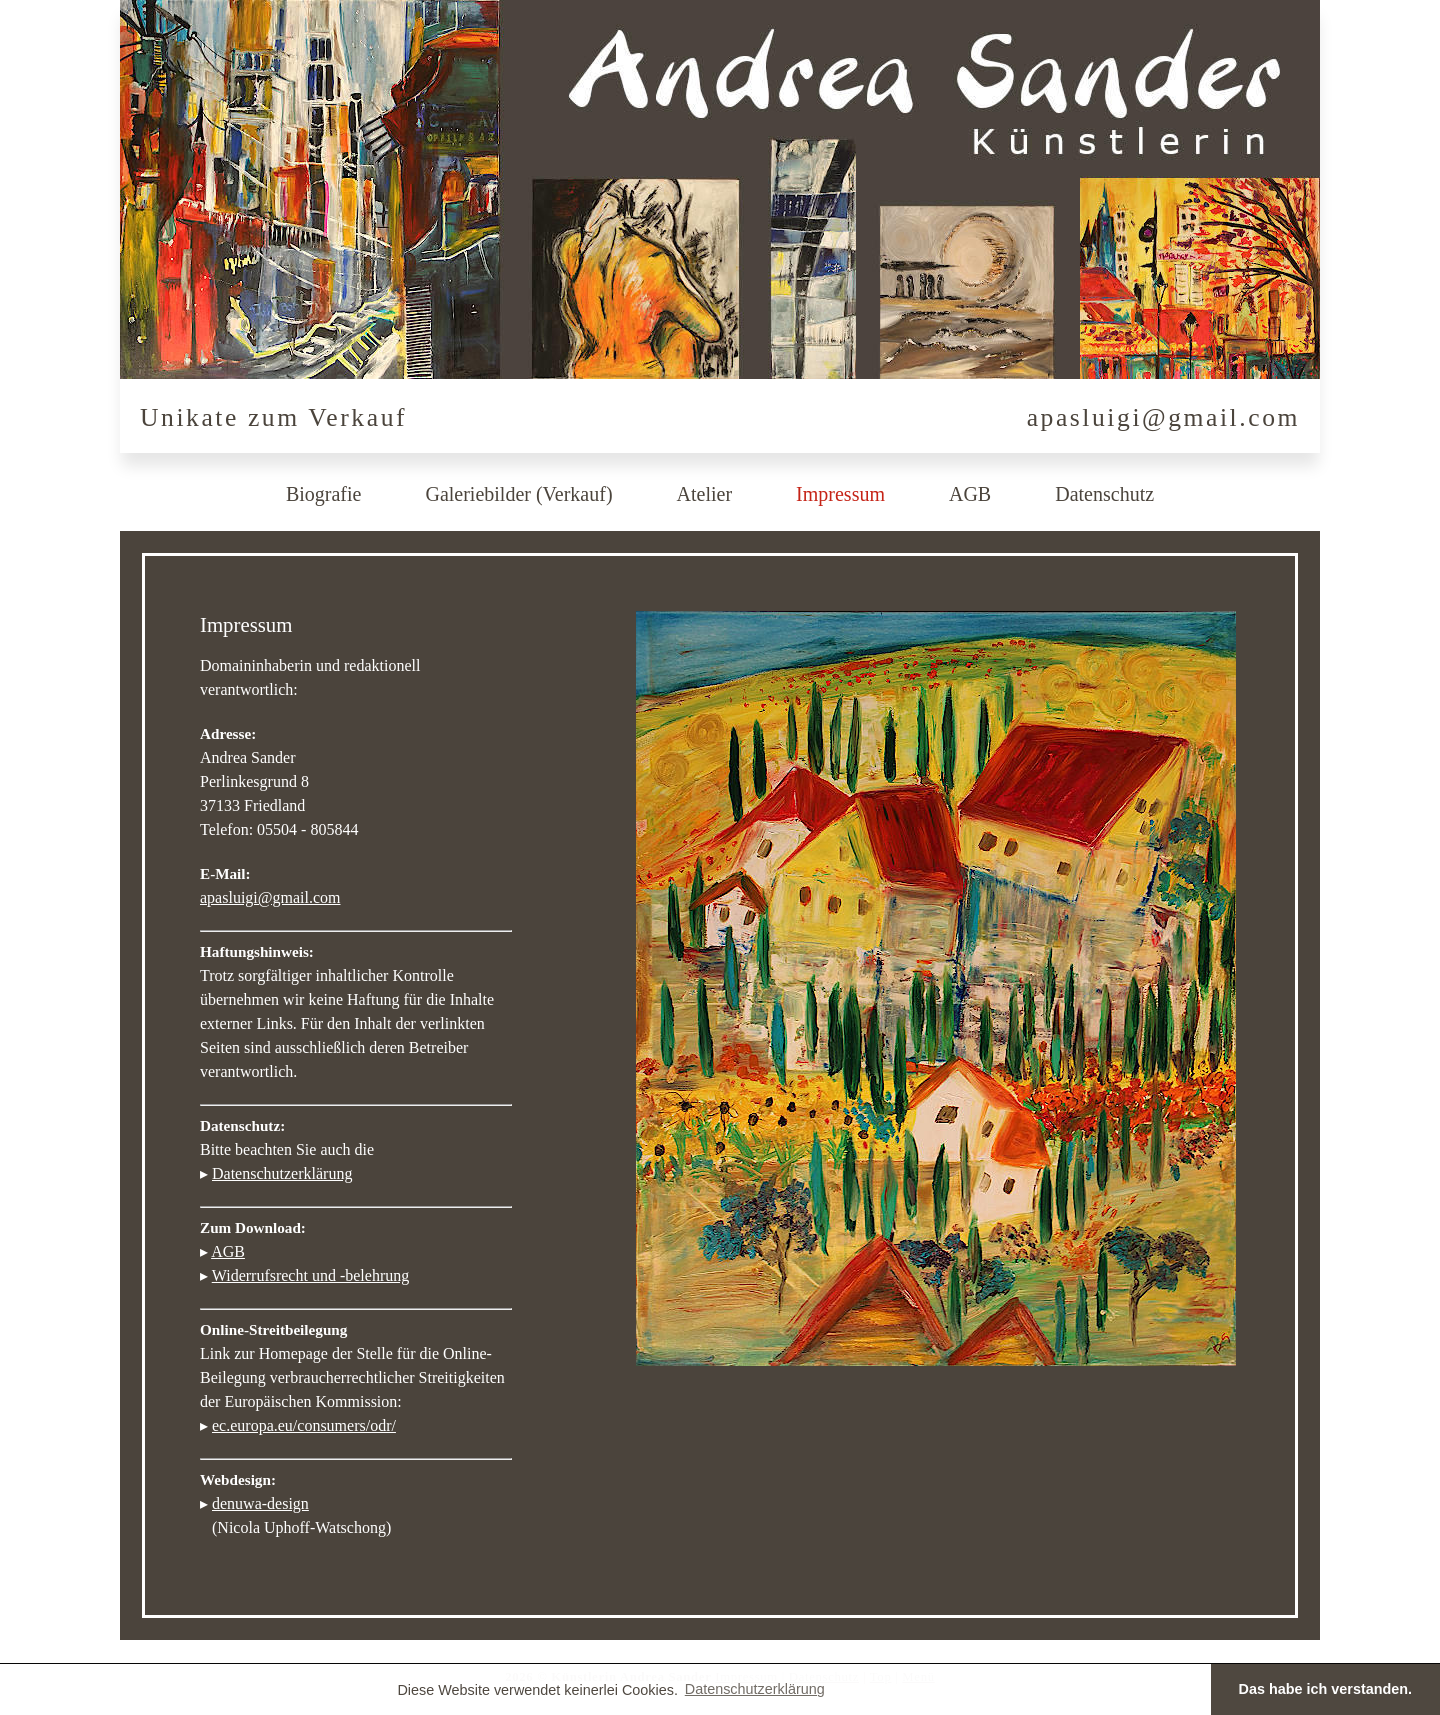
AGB (970, 494)
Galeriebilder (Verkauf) (518, 494)
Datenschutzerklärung (282, 1173)
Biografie (324, 494)
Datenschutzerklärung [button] (755, 1689)
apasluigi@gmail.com (1163, 417)
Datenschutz (1104, 494)
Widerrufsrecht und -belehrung (311, 1275)
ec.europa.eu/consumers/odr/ (304, 1425)
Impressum (840, 494)
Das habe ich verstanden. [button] (1326, 1689)
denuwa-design (260, 1503)
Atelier (705, 494)
